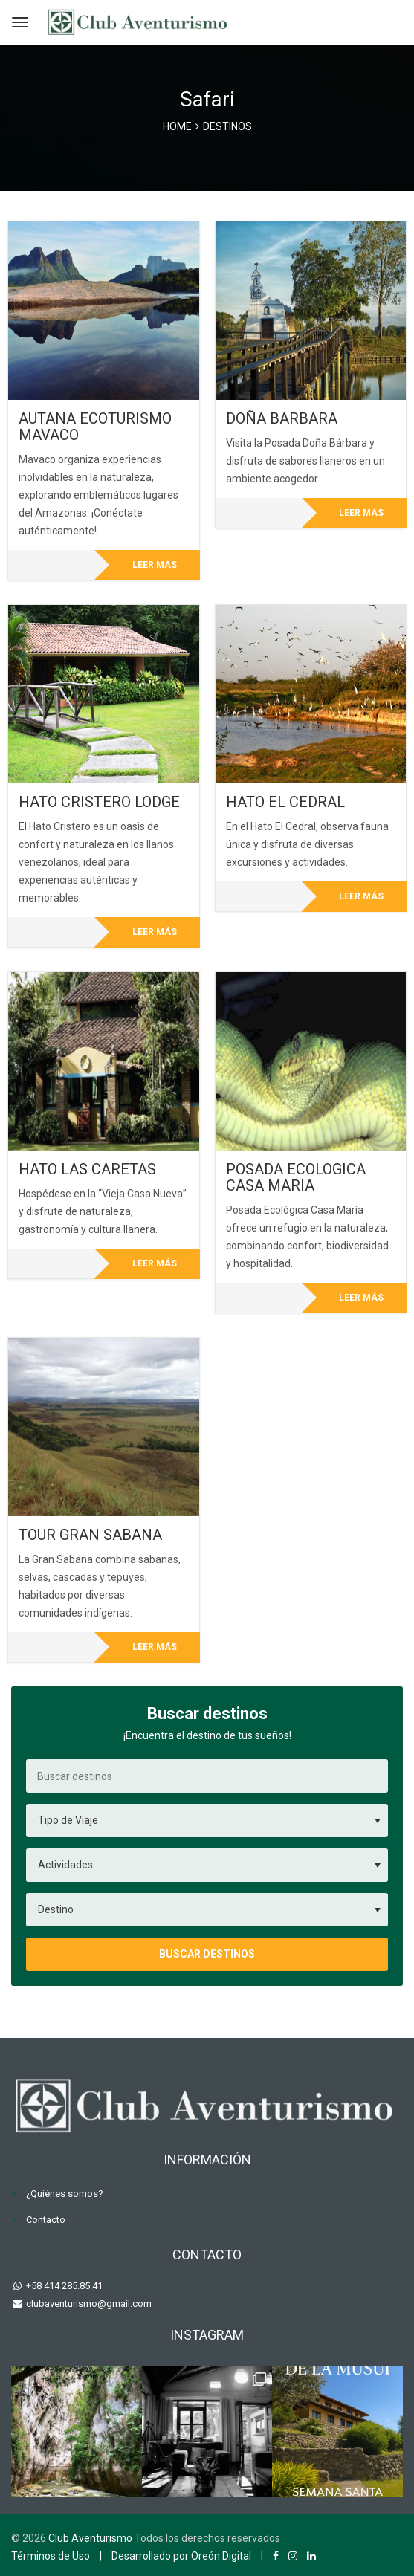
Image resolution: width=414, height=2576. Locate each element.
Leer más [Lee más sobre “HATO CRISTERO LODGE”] (154, 932)
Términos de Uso (50, 2556)
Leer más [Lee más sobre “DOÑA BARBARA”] (361, 513)
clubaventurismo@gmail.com (88, 2303)
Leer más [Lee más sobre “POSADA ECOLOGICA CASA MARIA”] (361, 1297)
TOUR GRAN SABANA (90, 1535)
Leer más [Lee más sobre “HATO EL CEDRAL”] (361, 896)
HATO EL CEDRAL (285, 802)
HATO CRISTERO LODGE (99, 802)
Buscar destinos (207, 1954)
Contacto (45, 2219)
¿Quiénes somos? (64, 2193)
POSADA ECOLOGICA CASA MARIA (296, 1177)
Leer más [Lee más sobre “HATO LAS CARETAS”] (154, 1263)
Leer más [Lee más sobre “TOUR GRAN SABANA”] (154, 1647)
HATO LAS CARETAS (87, 1169)
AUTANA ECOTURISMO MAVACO (95, 427)
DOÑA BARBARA (281, 418)
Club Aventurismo (90, 2538)
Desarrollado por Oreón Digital (181, 2556)
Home (177, 126)
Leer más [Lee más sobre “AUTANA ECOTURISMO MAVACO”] (154, 565)
